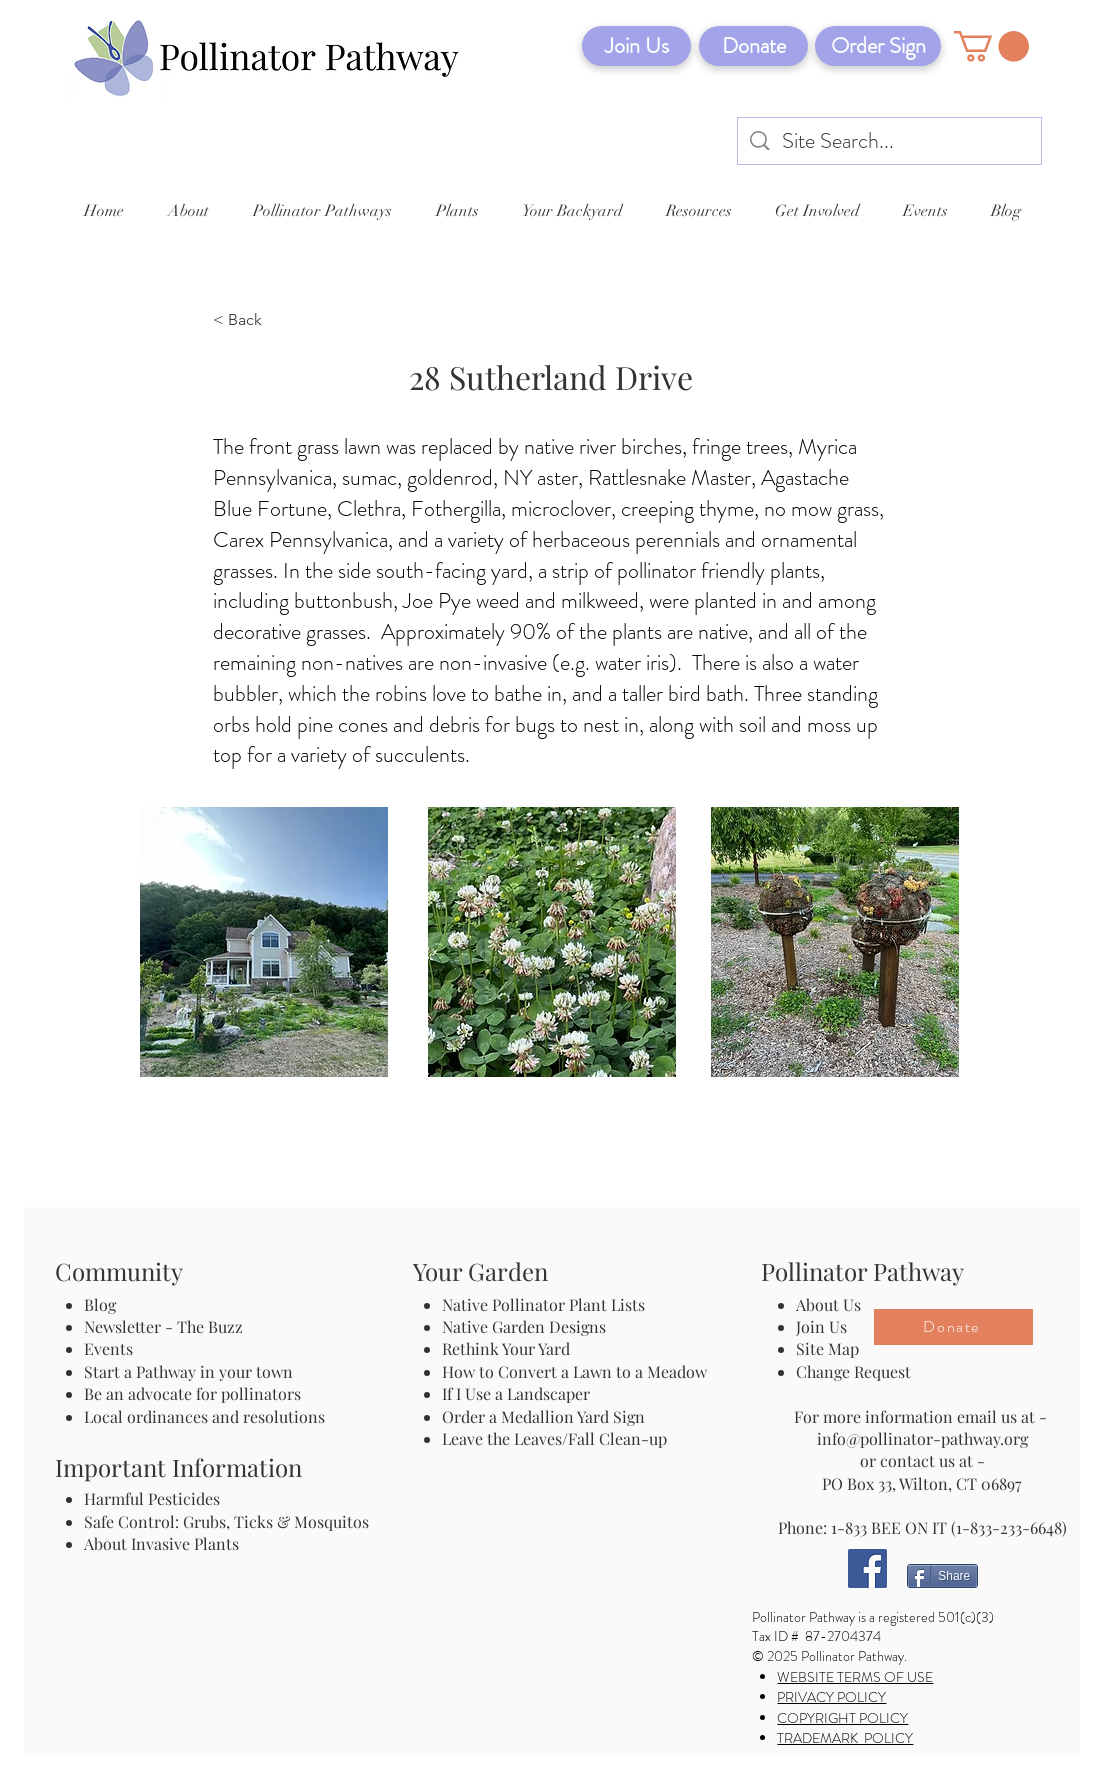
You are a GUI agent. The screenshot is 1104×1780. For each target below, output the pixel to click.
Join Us (821, 1326)
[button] (991, 46)
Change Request (853, 1371)
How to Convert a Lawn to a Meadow (574, 1371)
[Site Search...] (890, 141)
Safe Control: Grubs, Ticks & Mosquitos (226, 1521)
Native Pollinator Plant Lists (543, 1304)
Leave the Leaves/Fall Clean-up (554, 1438)
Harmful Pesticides (152, 1498)
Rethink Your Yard (506, 1348)
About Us (828, 1304)
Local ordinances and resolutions (204, 1416)
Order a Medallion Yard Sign (543, 1416)
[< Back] (279, 321)
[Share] (942, 1576)
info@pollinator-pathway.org (922, 1438)
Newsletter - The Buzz (163, 1326)
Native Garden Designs (524, 1326)
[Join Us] (636, 46)
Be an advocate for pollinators (192, 1393)
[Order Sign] (878, 46)
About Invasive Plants (161, 1543)
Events (108, 1348)
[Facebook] (867, 1568)
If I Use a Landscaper (516, 1393)
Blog (104, 1304)
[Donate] (753, 46)
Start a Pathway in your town (188, 1371)
